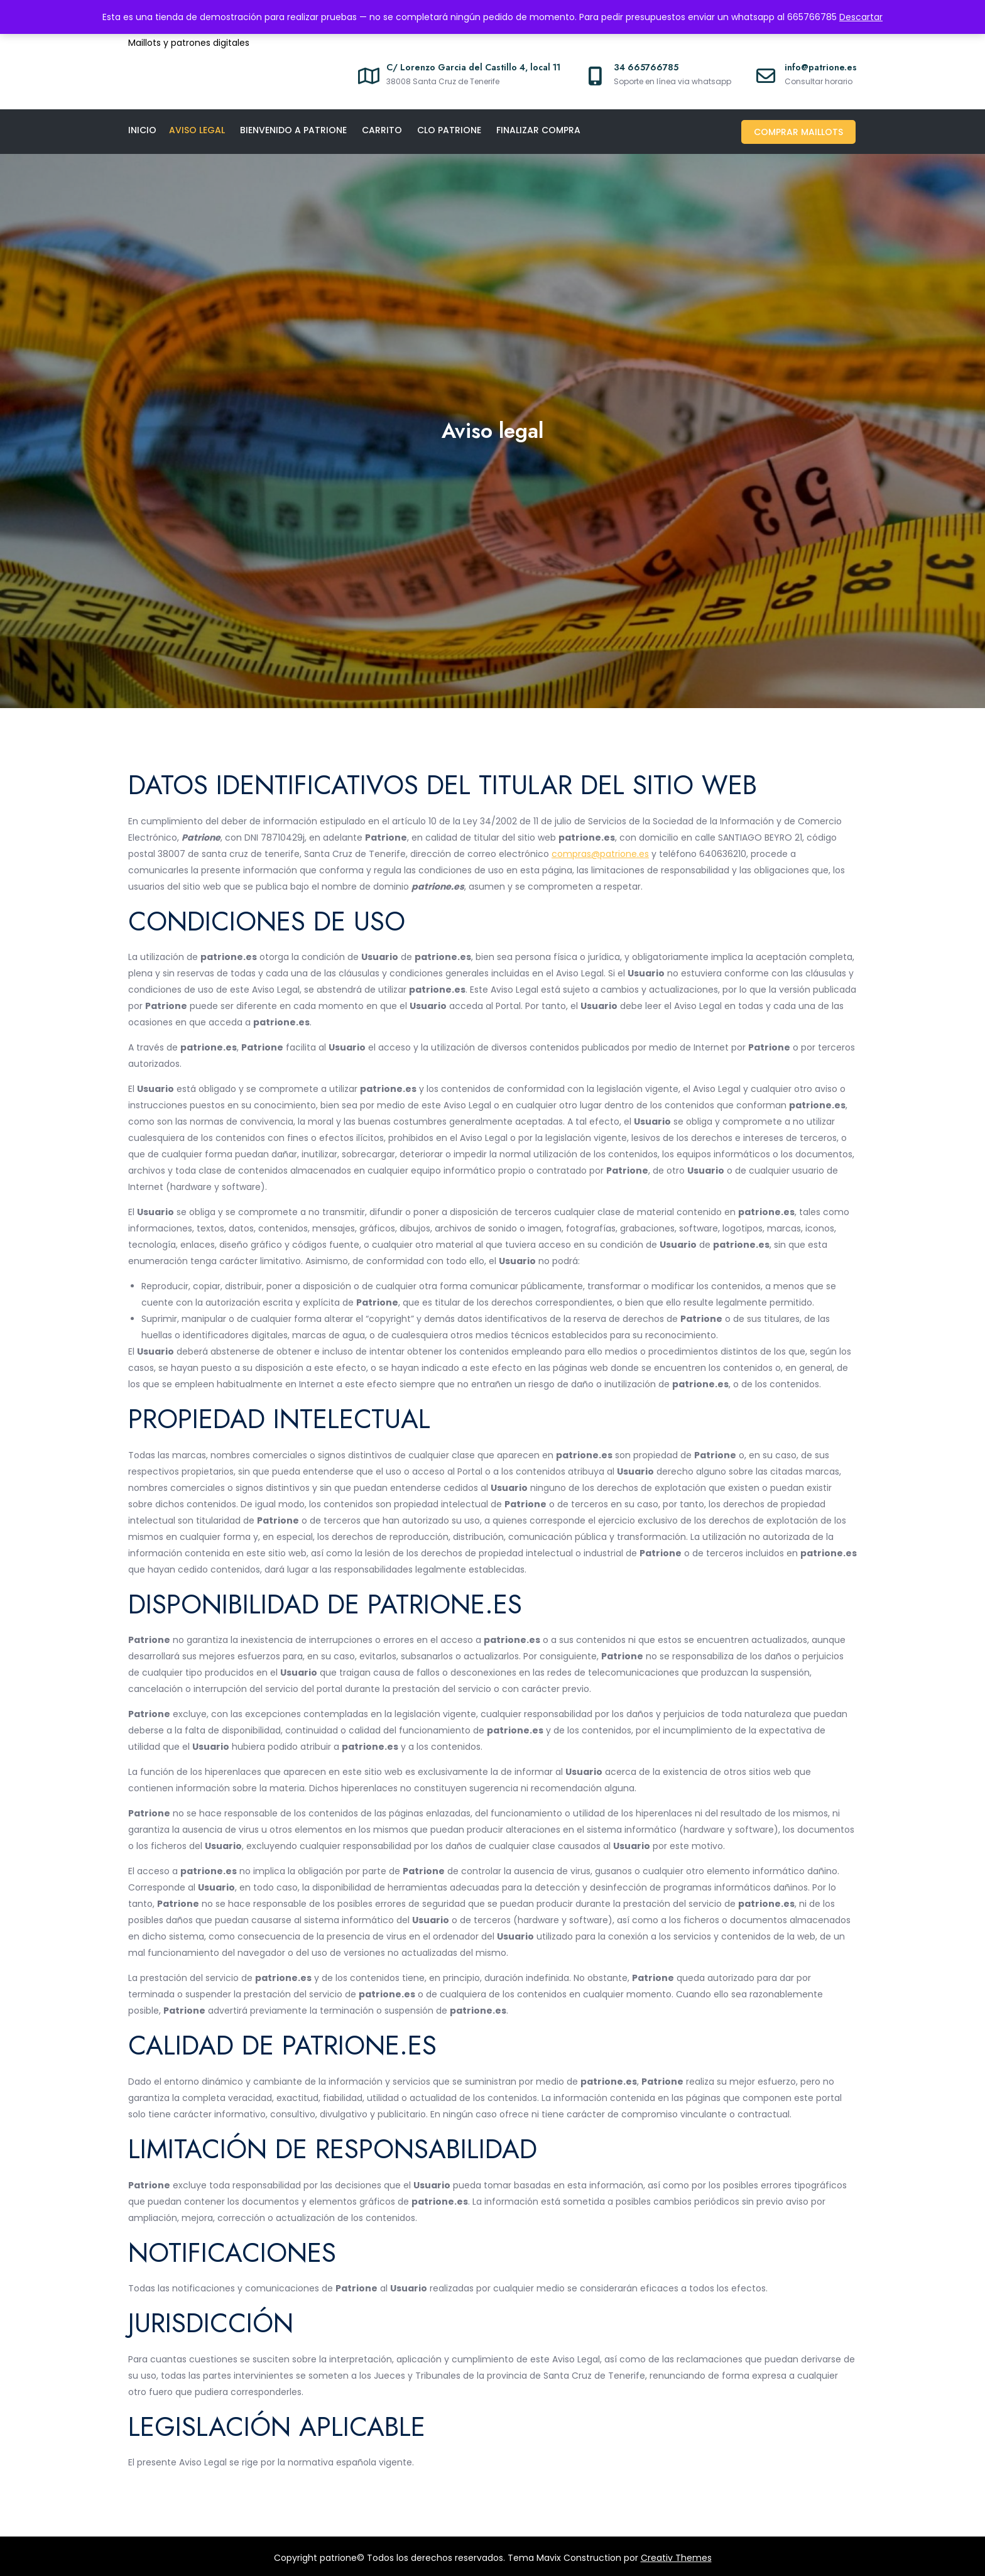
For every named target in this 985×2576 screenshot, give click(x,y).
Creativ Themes (676, 2555)
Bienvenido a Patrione (293, 130)
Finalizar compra (538, 130)
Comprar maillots (799, 130)
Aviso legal (197, 130)
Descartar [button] (861, 17)
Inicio (142, 130)
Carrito (382, 130)
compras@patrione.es (600, 850)
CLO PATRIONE (449, 130)
